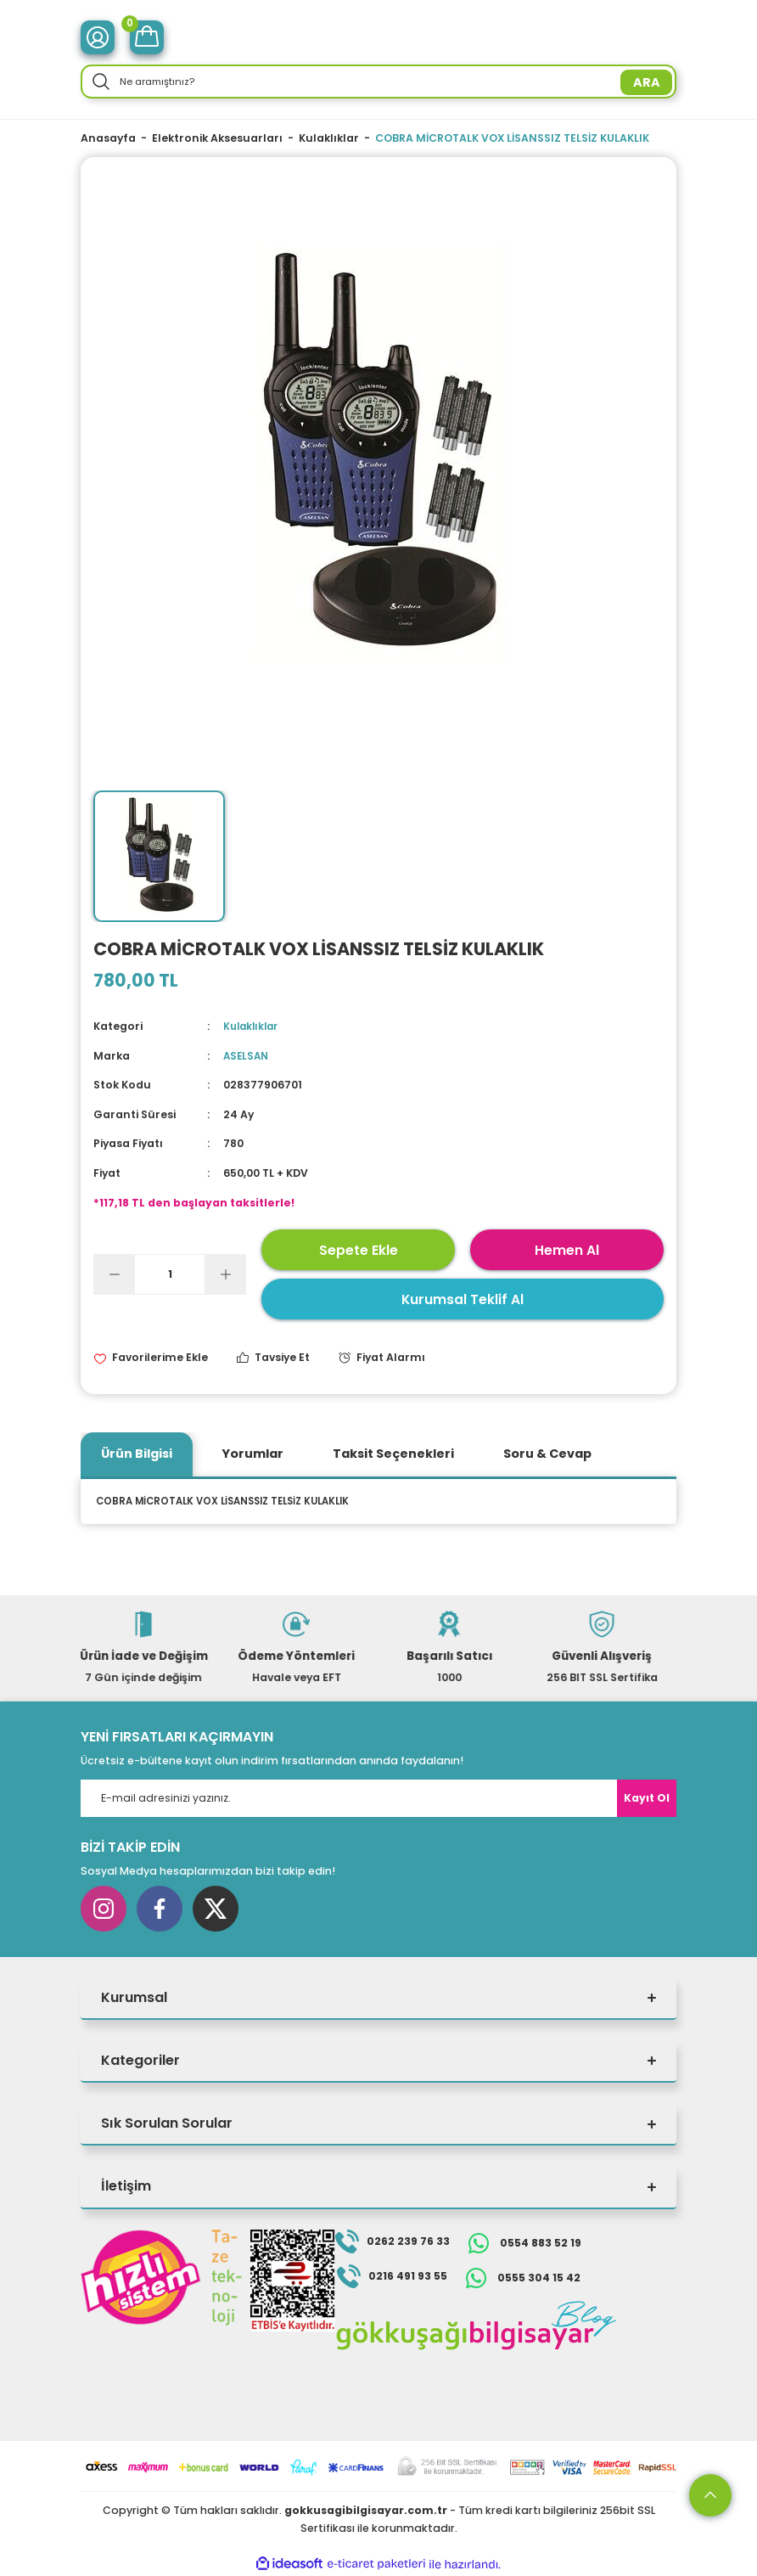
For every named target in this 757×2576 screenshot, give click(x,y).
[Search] (378, 81)
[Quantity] (170, 1274)
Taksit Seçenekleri (393, 1453)
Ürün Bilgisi (136, 1453)
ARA (646, 82)
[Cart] (147, 37)
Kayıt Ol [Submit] (647, 1798)
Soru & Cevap (547, 1453)
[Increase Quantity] (225, 1274)
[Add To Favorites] (150, 1358)
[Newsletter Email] (378, 1798)
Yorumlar (252, 1453)
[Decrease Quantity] (114, 1274)
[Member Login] (98, 37)
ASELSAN (247, 1056)
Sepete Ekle (358, 1249)
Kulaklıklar (253, 1026)
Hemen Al (567, 1249)
